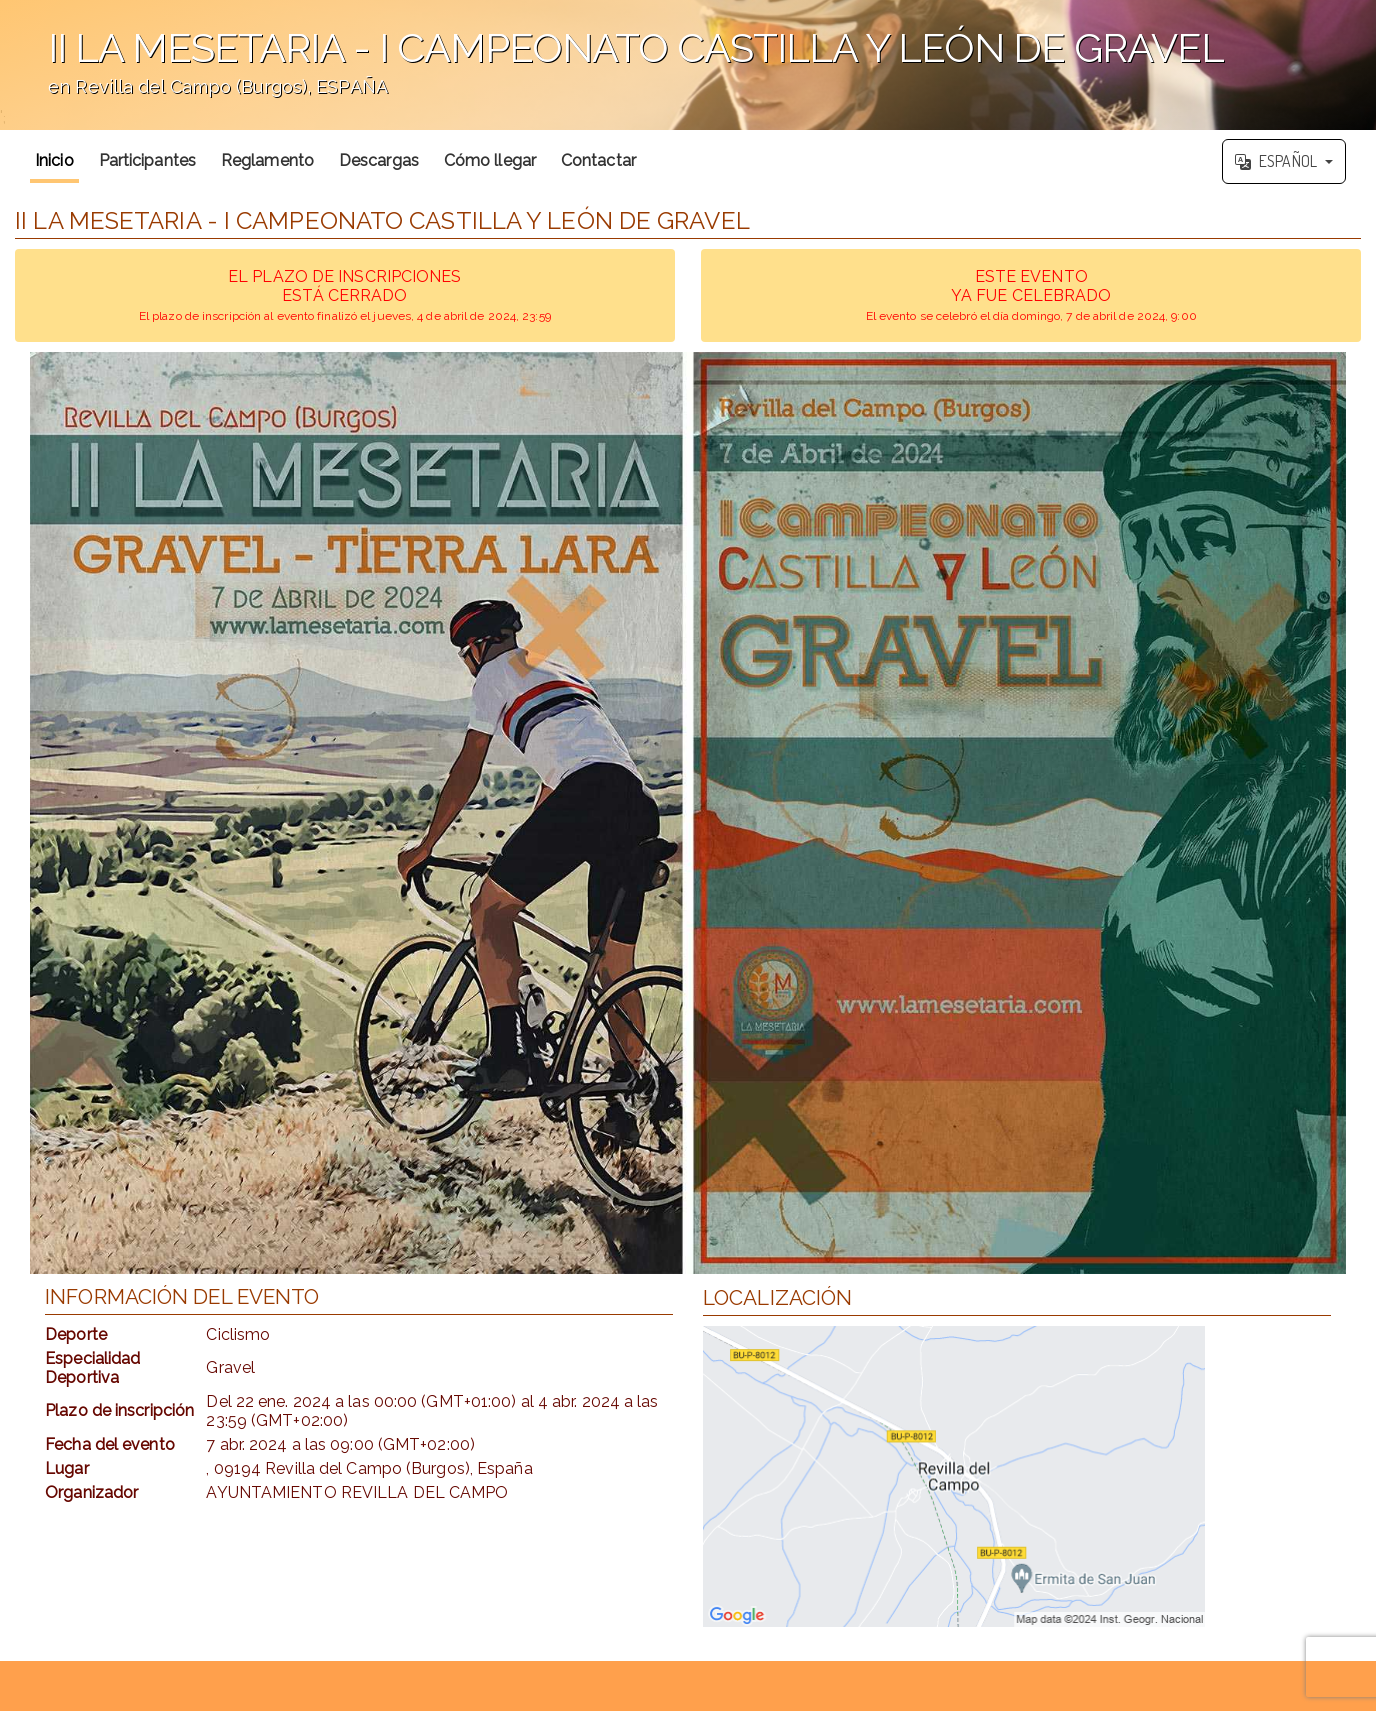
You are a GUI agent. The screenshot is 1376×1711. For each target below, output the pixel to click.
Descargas (379, 160)
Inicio (54, 160)
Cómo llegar (490, 160)
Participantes (147, 160)
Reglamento (267, 160)
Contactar (598, 160)
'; (688, 65)
